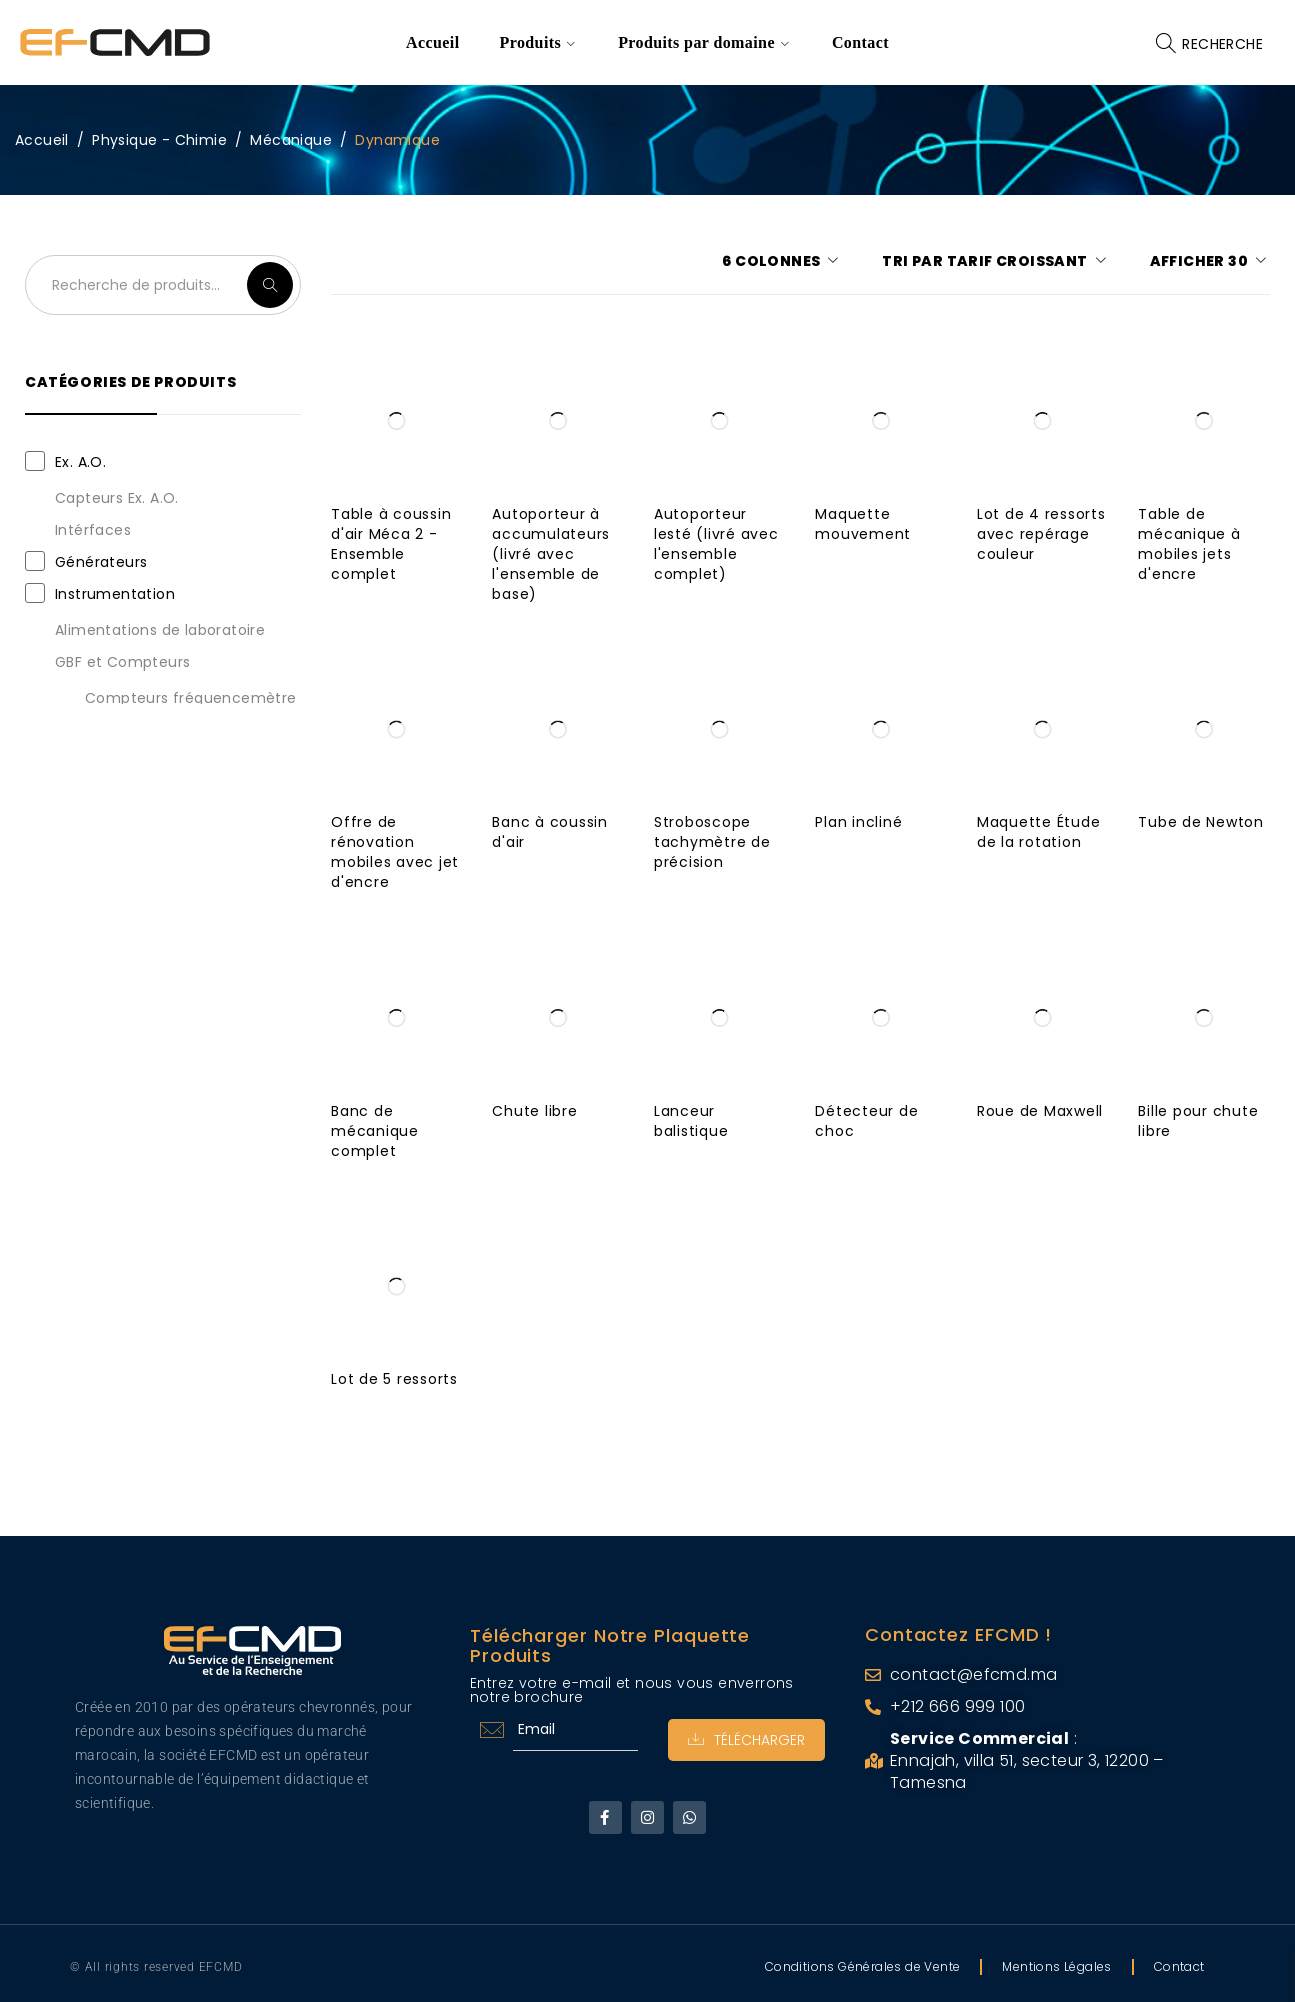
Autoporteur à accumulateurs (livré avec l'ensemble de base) (551, 554)
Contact (1179, 1966)
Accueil (42, 140)
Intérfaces (93, 530)
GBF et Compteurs (122, 662)
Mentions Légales (1056, 1966)
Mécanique (291, 140)
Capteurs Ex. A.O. (117, 498)
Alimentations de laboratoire (160, 630)
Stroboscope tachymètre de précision (712, 842)
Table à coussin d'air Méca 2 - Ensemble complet (391, 544)
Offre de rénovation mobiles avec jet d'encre (395, 852)
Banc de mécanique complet (375, 1131)
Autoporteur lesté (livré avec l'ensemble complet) (716, 544)
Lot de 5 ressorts (394, 1379)
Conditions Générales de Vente (863, 1966)
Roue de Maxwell (1040, 1111)
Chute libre (534, 1111)
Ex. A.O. (80, 462)
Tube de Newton (1201, 822)
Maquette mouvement (863, 524)
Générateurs (101, 562)
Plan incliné (858, 822)
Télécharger (746, 1740)
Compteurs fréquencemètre (191, 698)
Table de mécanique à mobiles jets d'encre (1189, 544)
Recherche (270, 285)
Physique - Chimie (159, 140)
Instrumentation (115, 594)
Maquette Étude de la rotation (1039, 832)
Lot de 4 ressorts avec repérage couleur (1041, 534)
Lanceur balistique (691, 1121)
